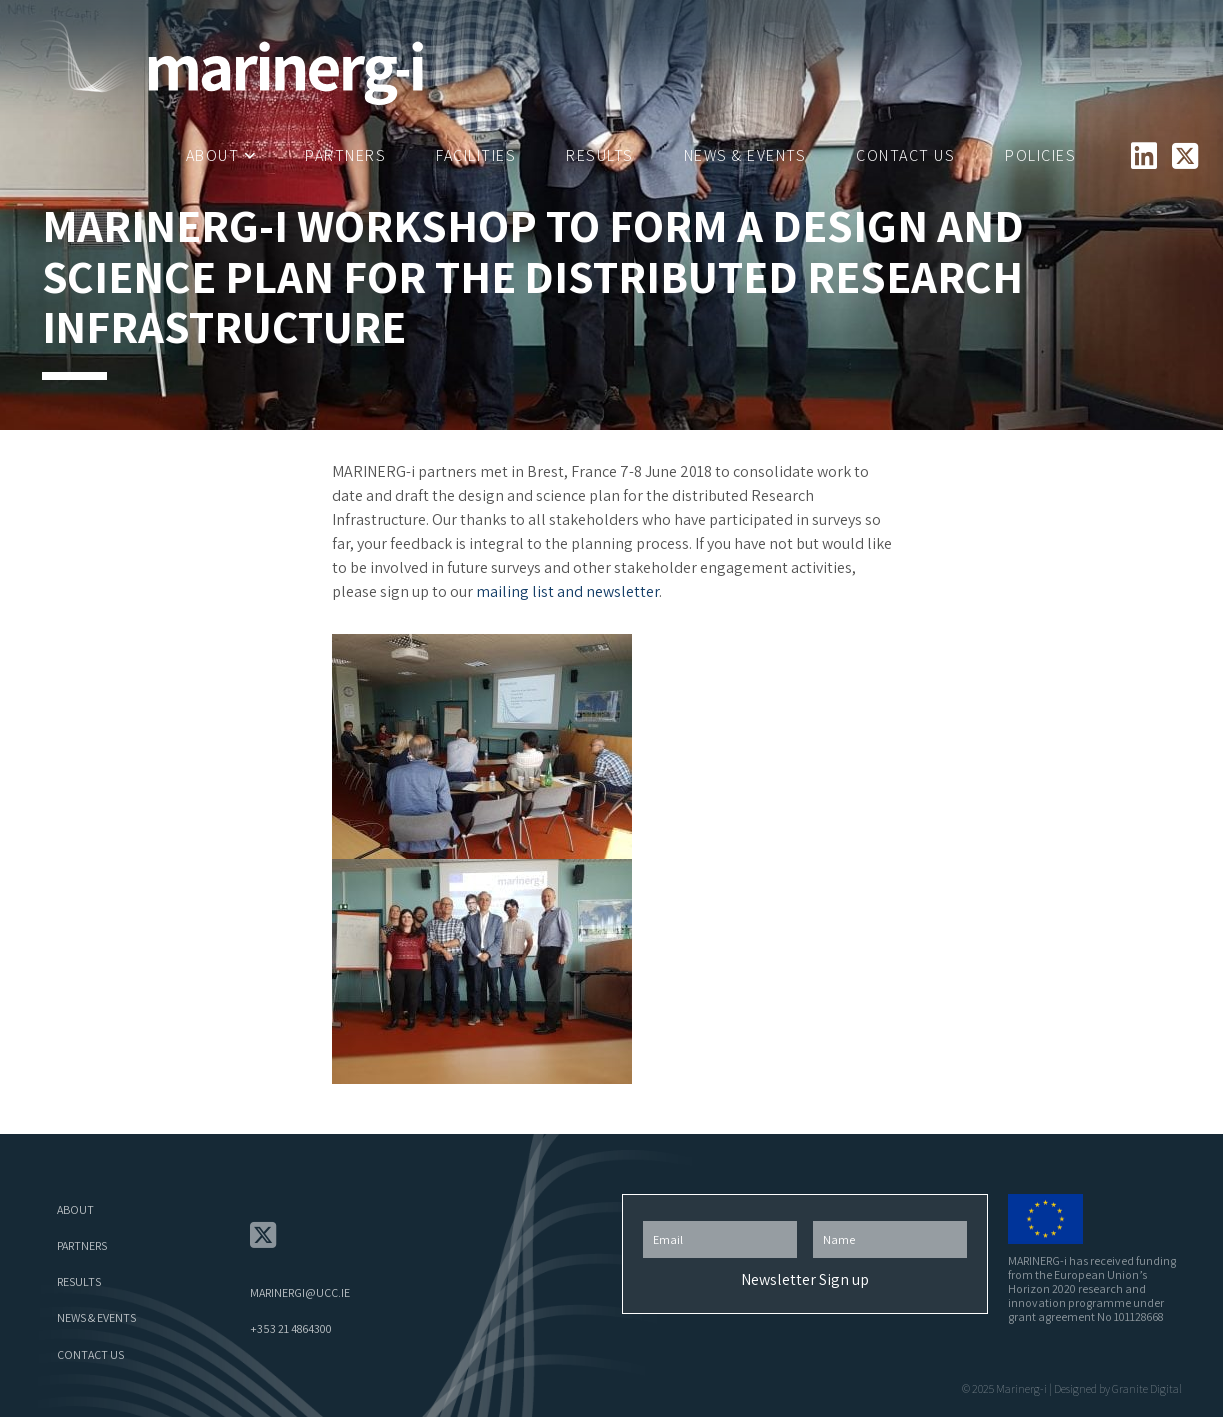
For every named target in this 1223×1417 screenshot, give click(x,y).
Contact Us (905, 155)
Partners (345, 155)
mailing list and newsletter (567, 591)
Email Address (720, 1215)
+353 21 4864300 (291, 1328)
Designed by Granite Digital (1118, 1388)
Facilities (476, 155)
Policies (1040, 155)
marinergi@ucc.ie (300, 1292)
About (213, 155)
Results (600, 155)
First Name (890, 1215)
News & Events (745, 155)
